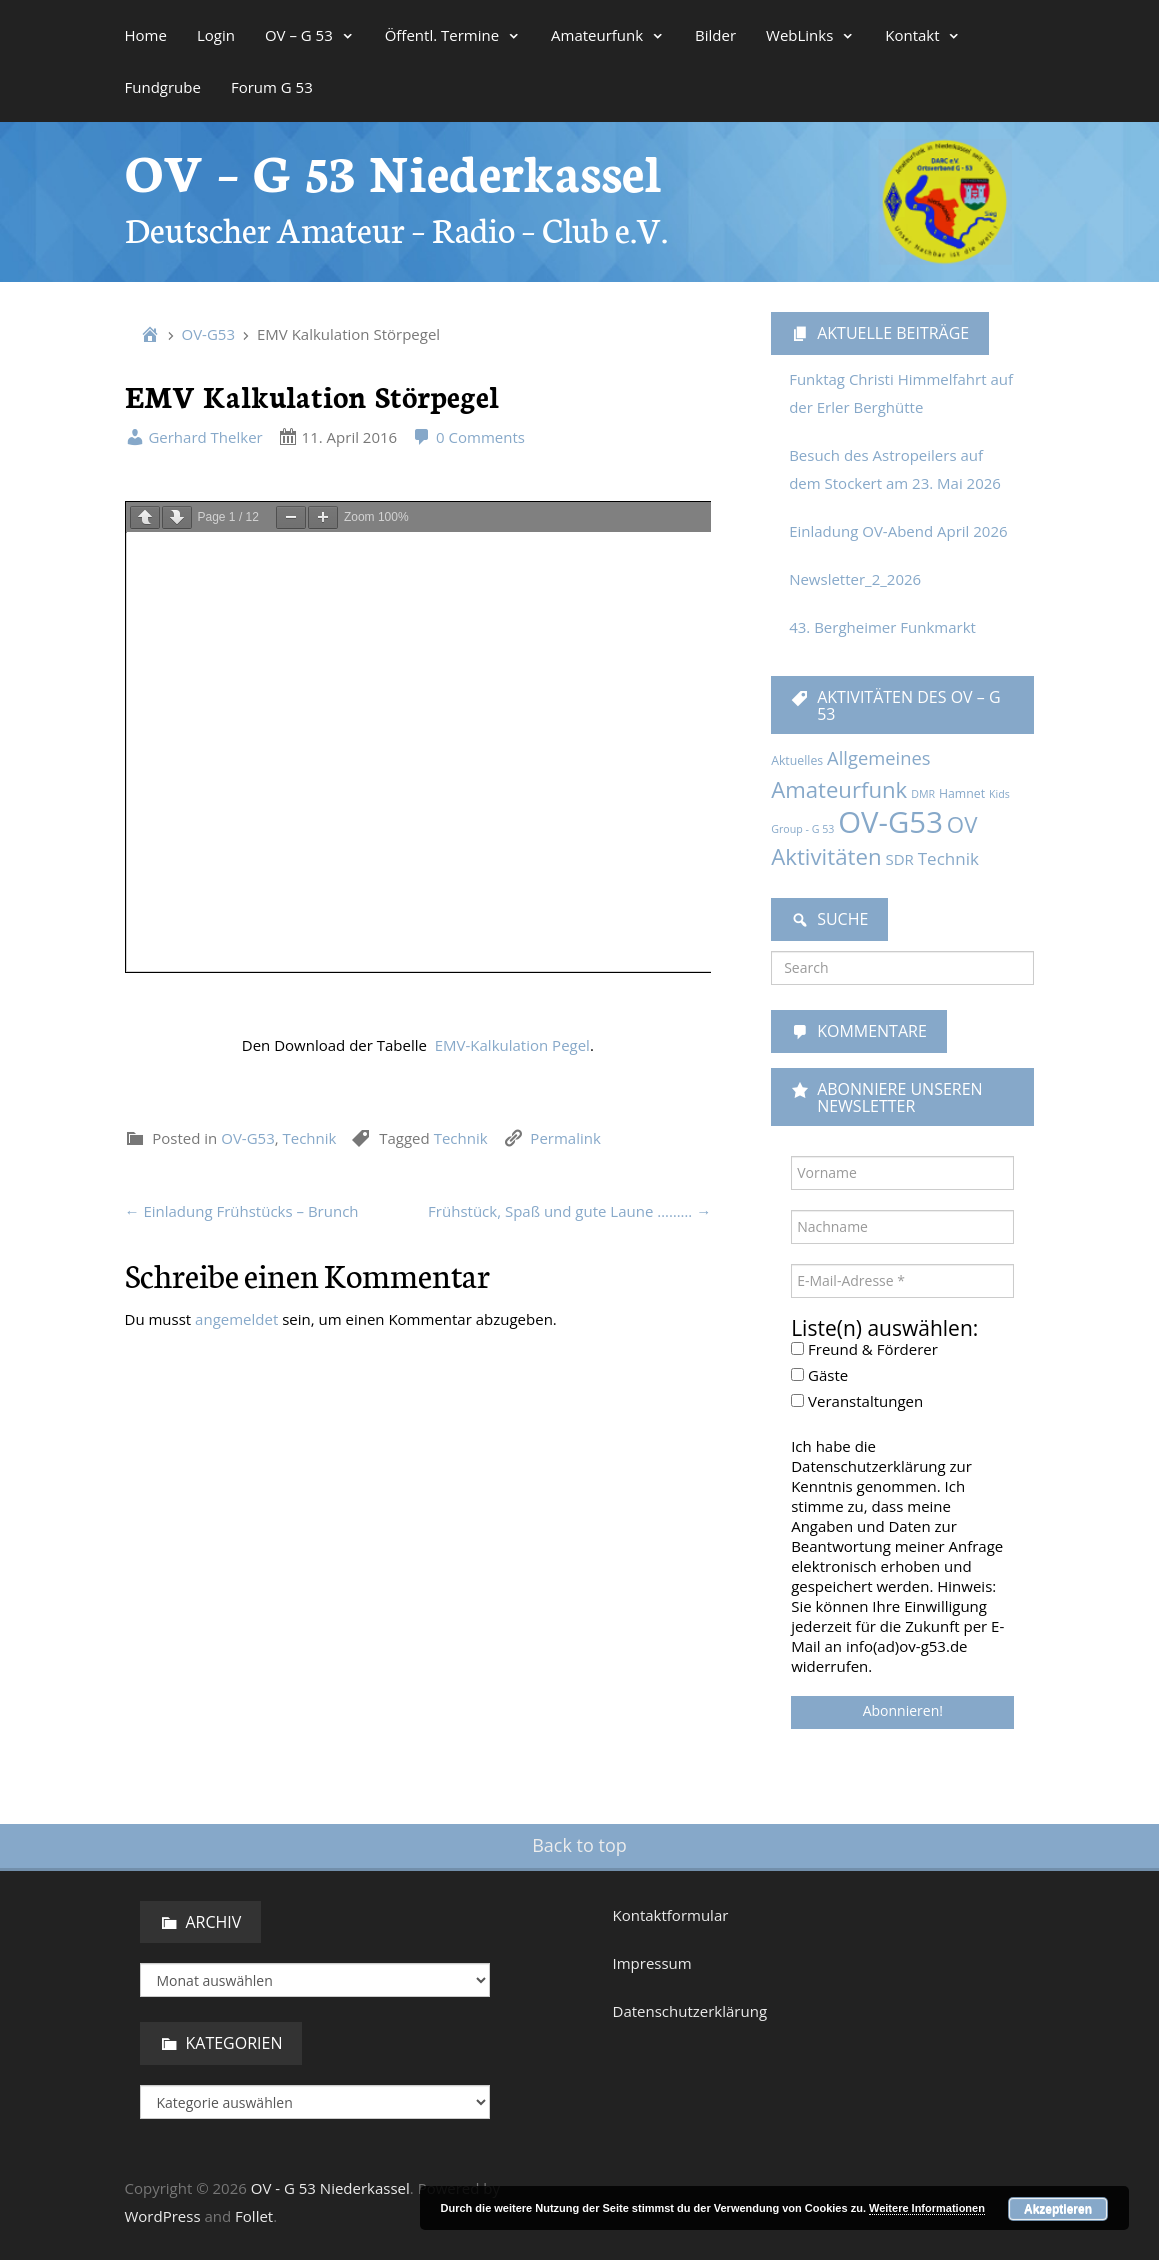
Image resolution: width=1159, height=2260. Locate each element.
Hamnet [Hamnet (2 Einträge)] (962, 793)
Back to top (579, 1845)
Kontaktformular (671, 1915)
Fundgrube (163, 87)
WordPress (163, 2216)
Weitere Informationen (927, 2208)
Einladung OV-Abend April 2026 (898, 531)
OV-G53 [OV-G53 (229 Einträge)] (890, 822)
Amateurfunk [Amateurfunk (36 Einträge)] (839, 789)
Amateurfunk (608, 35)
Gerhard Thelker (194, 437)
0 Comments (468, 437)
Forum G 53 (272, 87)
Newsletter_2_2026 (855, 579)
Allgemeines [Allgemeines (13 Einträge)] (878, 757)
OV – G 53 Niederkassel (393, 169)
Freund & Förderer (864, 1349)
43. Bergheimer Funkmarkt (882, 627)
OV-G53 (209, 334)
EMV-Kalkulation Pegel (512, 600)
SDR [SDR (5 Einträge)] (899, 859)
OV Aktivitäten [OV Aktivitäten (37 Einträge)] (874, 840)
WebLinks (810, 35)
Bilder (715, 35)
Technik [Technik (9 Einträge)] (948, 858)
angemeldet (236, 874)
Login (216, 35)
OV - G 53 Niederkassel (330, 2188)
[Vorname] (902, 1173)
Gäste (819, 1375)
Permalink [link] (565, 693)
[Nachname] (902, 1227)
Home (146, 35)
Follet (254, 2216)
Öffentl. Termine (453, 35)
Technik (310, 693)
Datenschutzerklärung (690, 2011)
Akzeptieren (1058, 2209)
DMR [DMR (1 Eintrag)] (923, 794)
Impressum (652, 1963)
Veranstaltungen (857, 1401)
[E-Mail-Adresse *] (902, 1281)
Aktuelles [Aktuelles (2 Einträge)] (797, 760)
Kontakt (923, 35)
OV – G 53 (310, 35)
